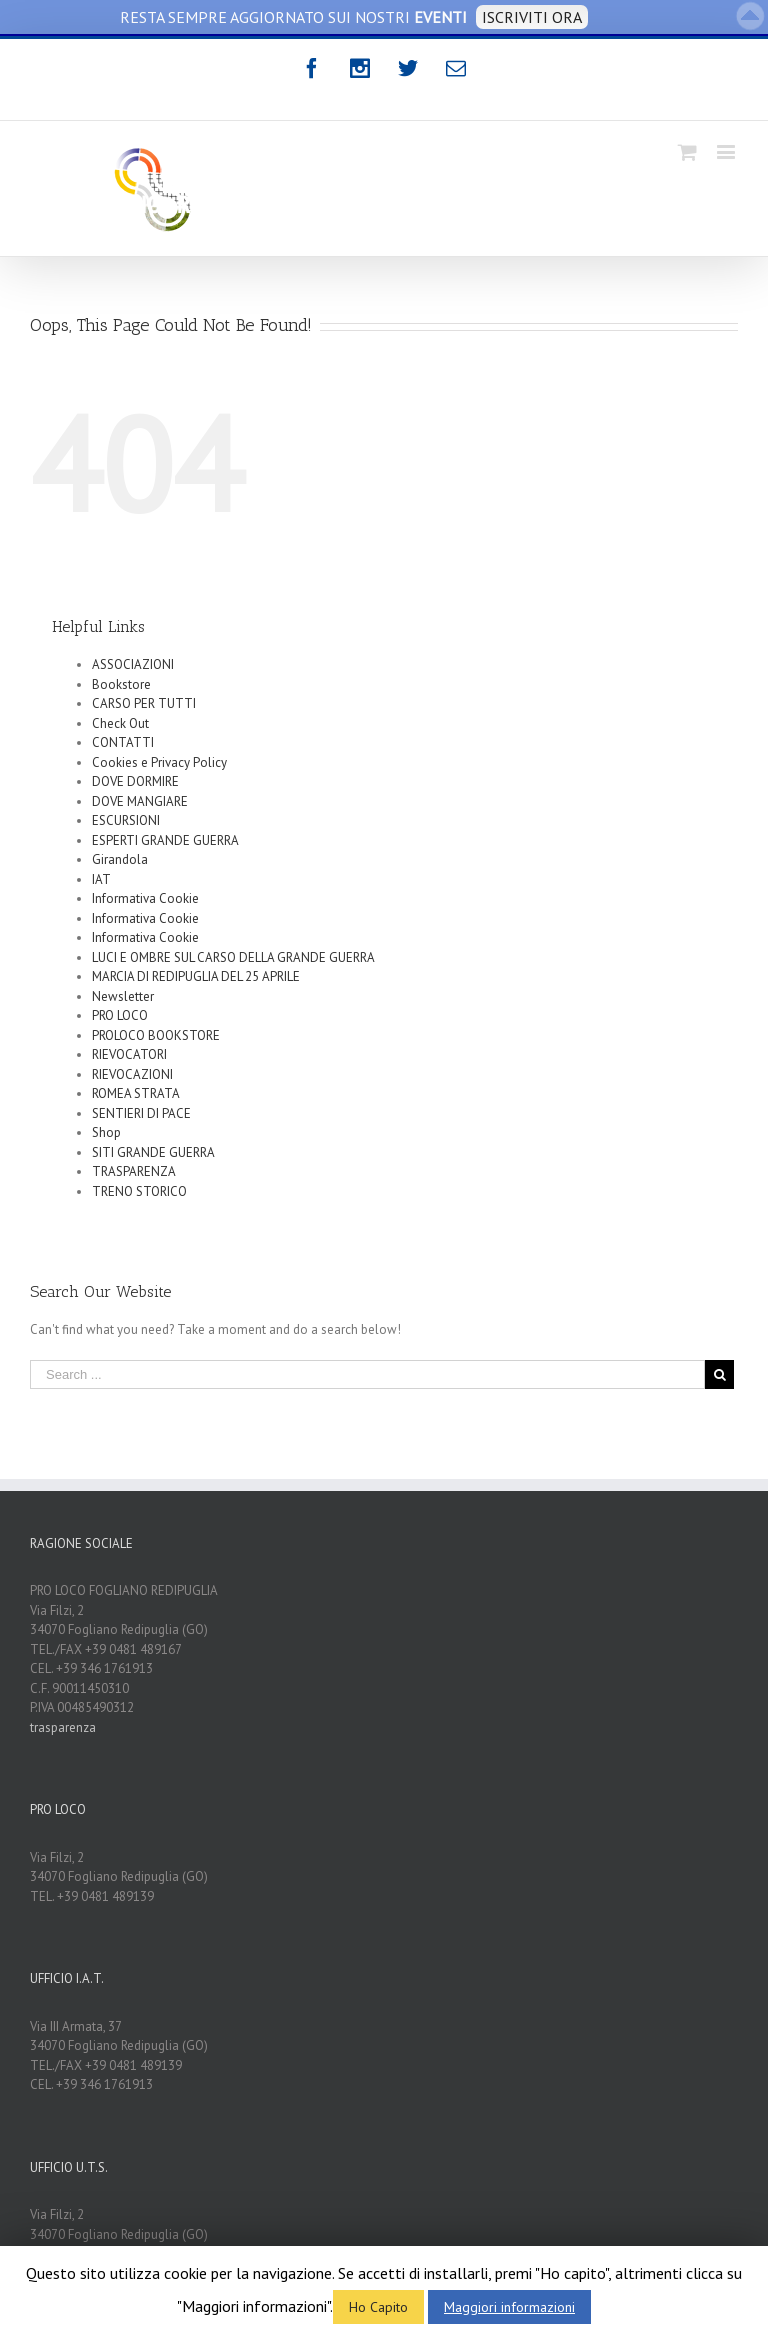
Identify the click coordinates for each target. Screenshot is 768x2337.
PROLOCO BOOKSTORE (156, 1035)
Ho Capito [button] (378, 2307)
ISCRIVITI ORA (532, 17)
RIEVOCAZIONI (132, 1074)
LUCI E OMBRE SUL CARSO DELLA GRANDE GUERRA (233, 957)
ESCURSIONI (126, 820)
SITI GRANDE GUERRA (153, 1152)
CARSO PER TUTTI (144, 703)
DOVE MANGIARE (140, 801)
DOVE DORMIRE (135, 781)
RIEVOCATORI (129, 1054)
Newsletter (123, 996)
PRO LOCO (120, 1015)
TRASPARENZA (134, 1171)
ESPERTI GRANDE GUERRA (165, 840)
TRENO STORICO (139, 1191)
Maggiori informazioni (509, 2307)
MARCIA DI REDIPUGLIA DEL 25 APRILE (196, 976)
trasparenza (63, 1727)
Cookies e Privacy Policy (159, 762)
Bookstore (121, 684)
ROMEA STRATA (136, 1093)
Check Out (120, 723)
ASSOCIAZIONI (133, 664)
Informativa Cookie (145, 898)
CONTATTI (123, 742)
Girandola (120, 859)
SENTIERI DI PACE (141, 1113)
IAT (101, 879)
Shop (106, 1132)
